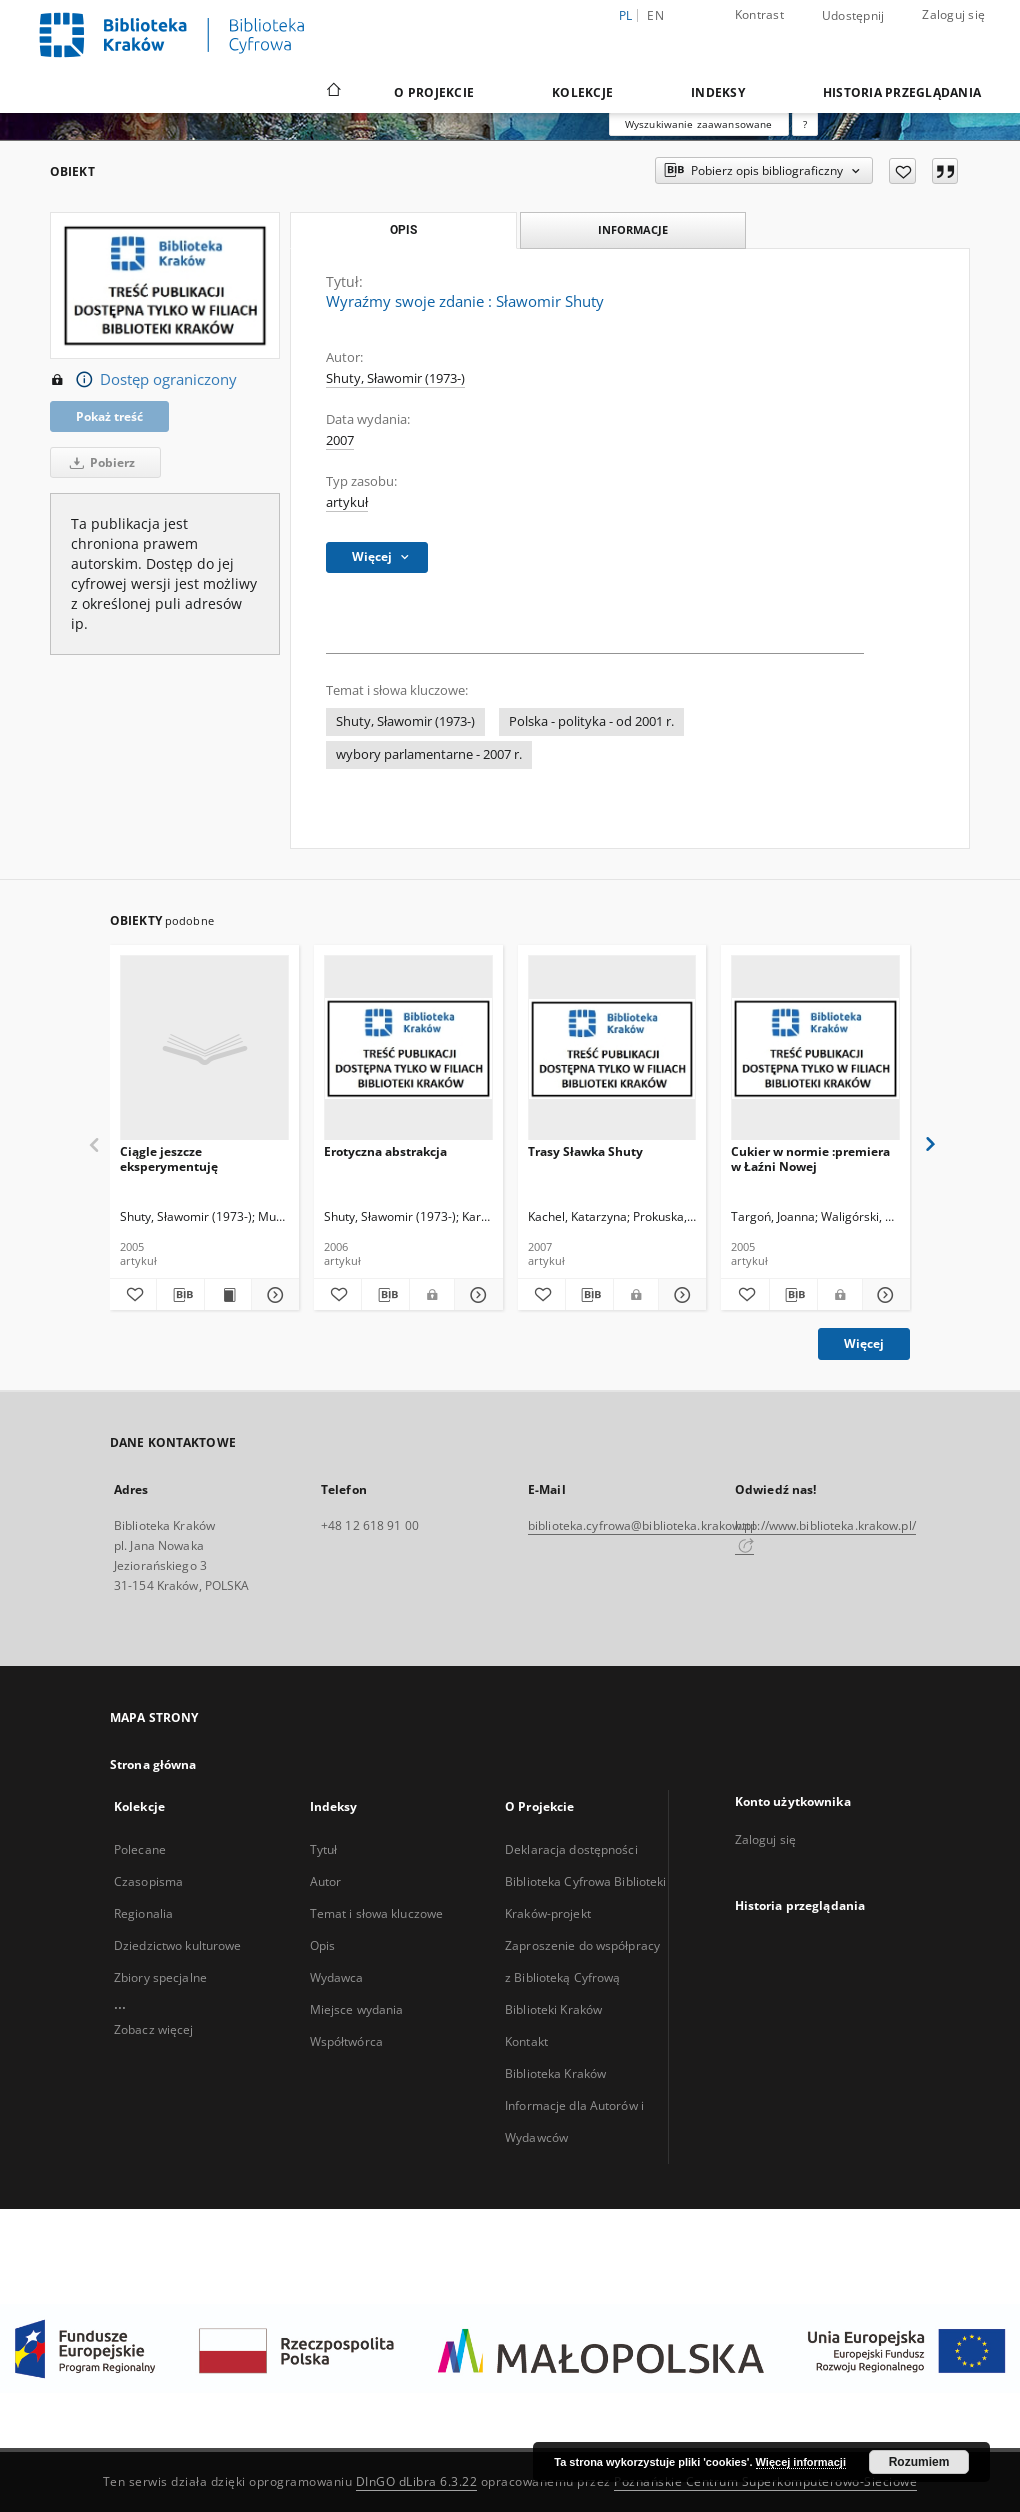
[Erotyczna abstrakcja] (408, 1048)
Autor (326, 1881)
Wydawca (337, 1977)
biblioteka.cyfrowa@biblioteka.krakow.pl (641, 1525)
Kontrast (759, 14)
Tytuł (324, 1849)
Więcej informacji (801, 2462)
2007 (340, 440)
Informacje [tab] (633, 229)
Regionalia (143, 1913)
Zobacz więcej (154, 2029)
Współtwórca (346, 2041)
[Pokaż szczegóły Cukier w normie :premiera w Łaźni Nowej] (883, 1295)
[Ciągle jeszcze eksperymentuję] (204, 1048)
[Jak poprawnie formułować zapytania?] (805, 124)
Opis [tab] (403, 230)
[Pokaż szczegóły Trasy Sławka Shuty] (679, 1295)
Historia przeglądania (902, 92)
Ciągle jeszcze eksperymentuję (169, 1158)
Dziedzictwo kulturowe (178, 1945)
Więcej (864, 1343)
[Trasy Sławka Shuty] (612, 1048)
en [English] (655, 15)
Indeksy (718, 92)
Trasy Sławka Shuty (585, 1151)
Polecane (140, 1849)
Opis (322, 1945)
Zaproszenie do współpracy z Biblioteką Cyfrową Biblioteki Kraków (582, 1977)
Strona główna (153, 1764)
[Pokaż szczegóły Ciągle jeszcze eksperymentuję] (272, 1295)
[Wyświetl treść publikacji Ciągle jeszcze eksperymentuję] (228, 1295)
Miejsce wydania (357, 2009)
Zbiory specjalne (160, 1977)
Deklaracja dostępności (571, 1849)
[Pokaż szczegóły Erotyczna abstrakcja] (475, 1295)
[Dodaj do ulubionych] (902, 171)
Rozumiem (919, 2462)
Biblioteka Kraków (555, 2073)
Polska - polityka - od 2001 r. (591, 721)
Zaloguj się (953, 14)
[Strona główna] (332, 92)
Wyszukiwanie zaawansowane (699, 124)
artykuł (347, 502)
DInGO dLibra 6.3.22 (417, 2481)
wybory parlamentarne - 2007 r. (429, 754)
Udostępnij (853, 16)
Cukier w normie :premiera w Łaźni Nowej (810, 1158)
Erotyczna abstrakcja (385, 1151)
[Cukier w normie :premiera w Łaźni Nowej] (815, 1048)
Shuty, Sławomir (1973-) (395, 378)
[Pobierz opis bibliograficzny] (180, 1295)
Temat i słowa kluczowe (377, 1913)
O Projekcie (434, 92)
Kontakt (526, 2041)
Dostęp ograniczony (143, 380)
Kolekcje (582, 92)
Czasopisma (148, 1881)
